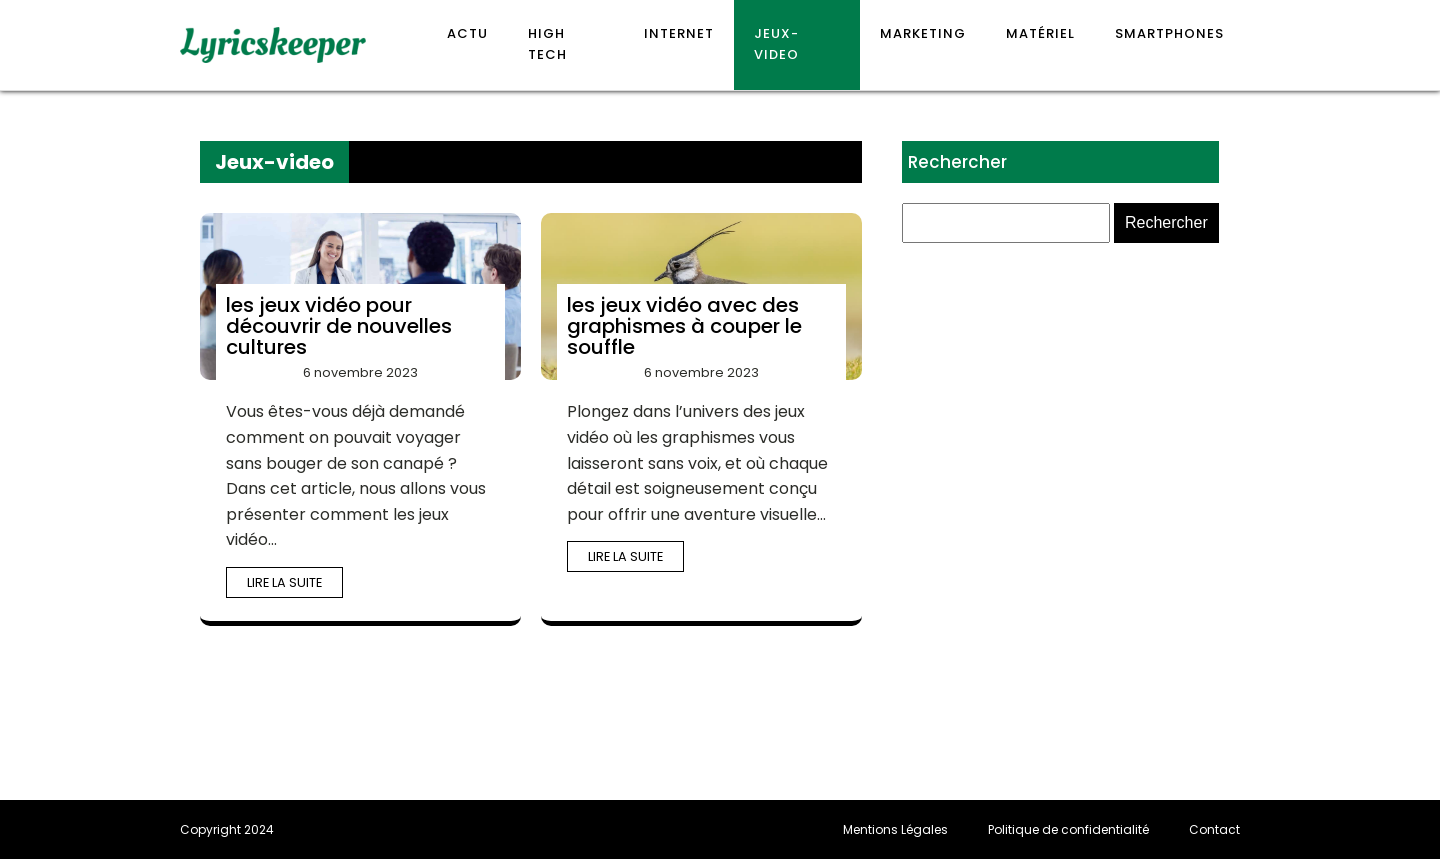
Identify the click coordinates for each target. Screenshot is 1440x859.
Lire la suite (284, 582)
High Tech (547, 44)
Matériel (1040, 33)
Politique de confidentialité (1068, 829)
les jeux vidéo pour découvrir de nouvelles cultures (339, 326)
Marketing (923, 33)
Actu (467, 33)
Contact (1214, 829)
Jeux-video (776, 44)
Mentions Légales (895, 829)
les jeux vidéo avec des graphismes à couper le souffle (684, 326)
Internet (679, 33)
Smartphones (1169, 33)
